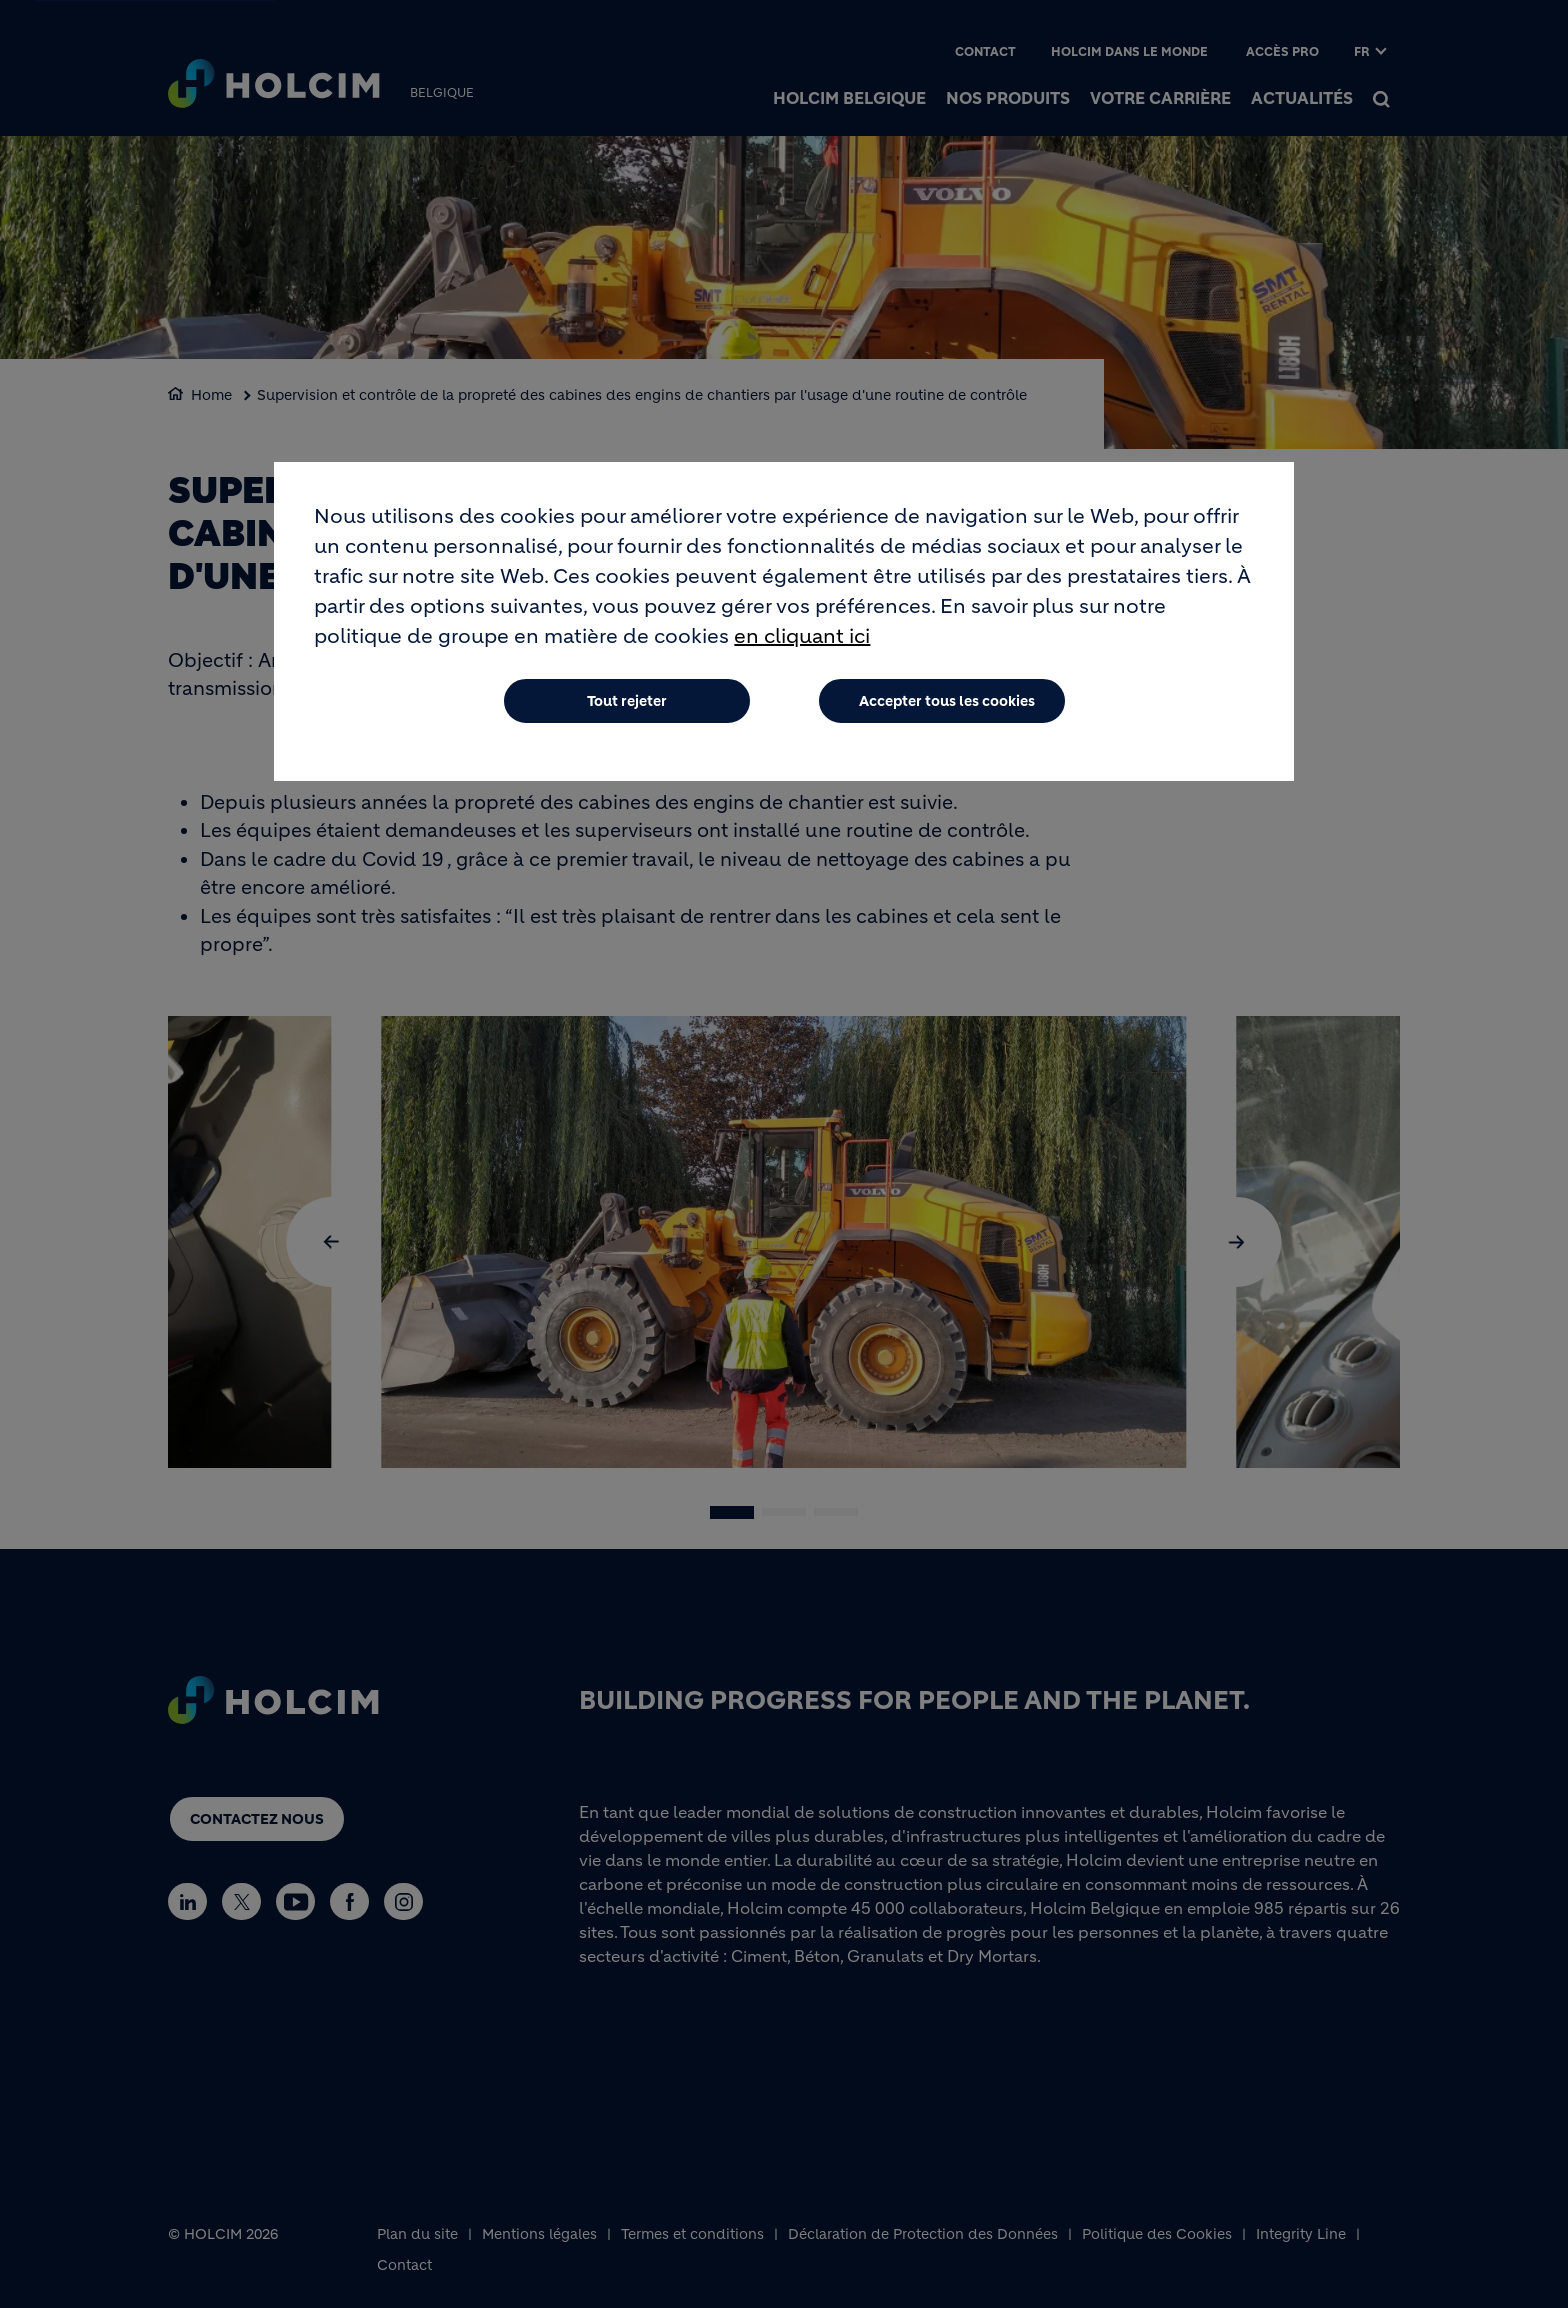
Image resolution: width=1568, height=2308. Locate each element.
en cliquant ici (802, 636)
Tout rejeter (627, 701)
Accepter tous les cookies (947, 701)
